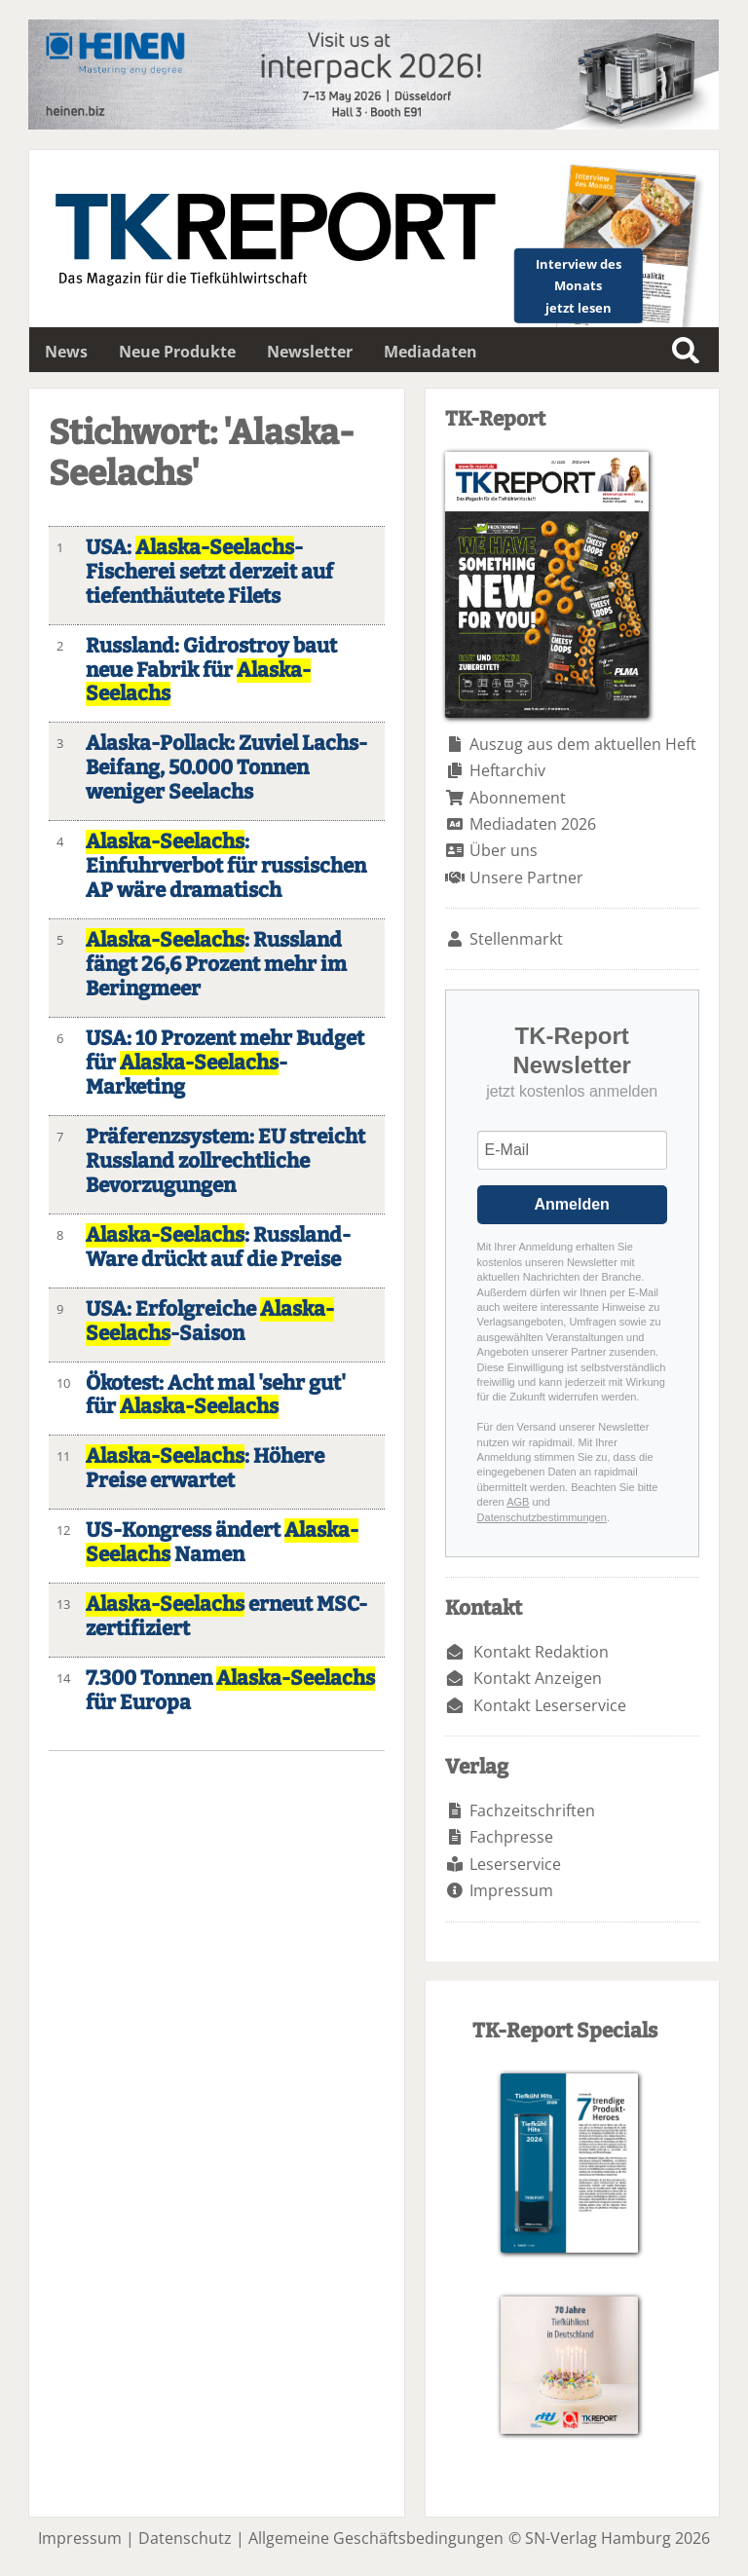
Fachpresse (511, 1837)
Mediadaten (430, 351)
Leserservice (515, 1864)
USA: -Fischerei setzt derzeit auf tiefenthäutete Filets (209, 572)
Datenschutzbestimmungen (542, 1517)
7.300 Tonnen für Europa (230, 1690)
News (66, 351)
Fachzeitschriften (532, 1810)
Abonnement (517, 797)
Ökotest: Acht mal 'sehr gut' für (216, 1395)
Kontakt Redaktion (541, 1651)
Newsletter (310, 351)
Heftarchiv (507, 770)
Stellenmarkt (516, 939)
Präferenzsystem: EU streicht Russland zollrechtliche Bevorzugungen (225, 1161)
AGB (517, 1502)
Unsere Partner (526, 877)
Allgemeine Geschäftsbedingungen (376, 2538)
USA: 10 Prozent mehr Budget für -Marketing (225, 1063)
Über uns (503, 850)
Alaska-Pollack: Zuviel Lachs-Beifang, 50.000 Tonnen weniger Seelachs (226, 767)
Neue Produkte (177, 351)
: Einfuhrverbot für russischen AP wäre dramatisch (226, 866)
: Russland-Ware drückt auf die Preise (218, 1247)
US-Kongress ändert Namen (222, 1542)
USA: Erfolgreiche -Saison (210, 1321)
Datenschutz (185, 2538)
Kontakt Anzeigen (537, 1678)
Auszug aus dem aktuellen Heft (582, 744)
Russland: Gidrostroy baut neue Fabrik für (211, 670)
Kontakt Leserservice (549, 1705)
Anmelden (572, 1204)
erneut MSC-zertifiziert (226, 1616)
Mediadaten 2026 (532, 824)
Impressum (511, 1890)
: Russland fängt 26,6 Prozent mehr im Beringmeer (216, 964)
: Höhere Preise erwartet (205, 1468)
